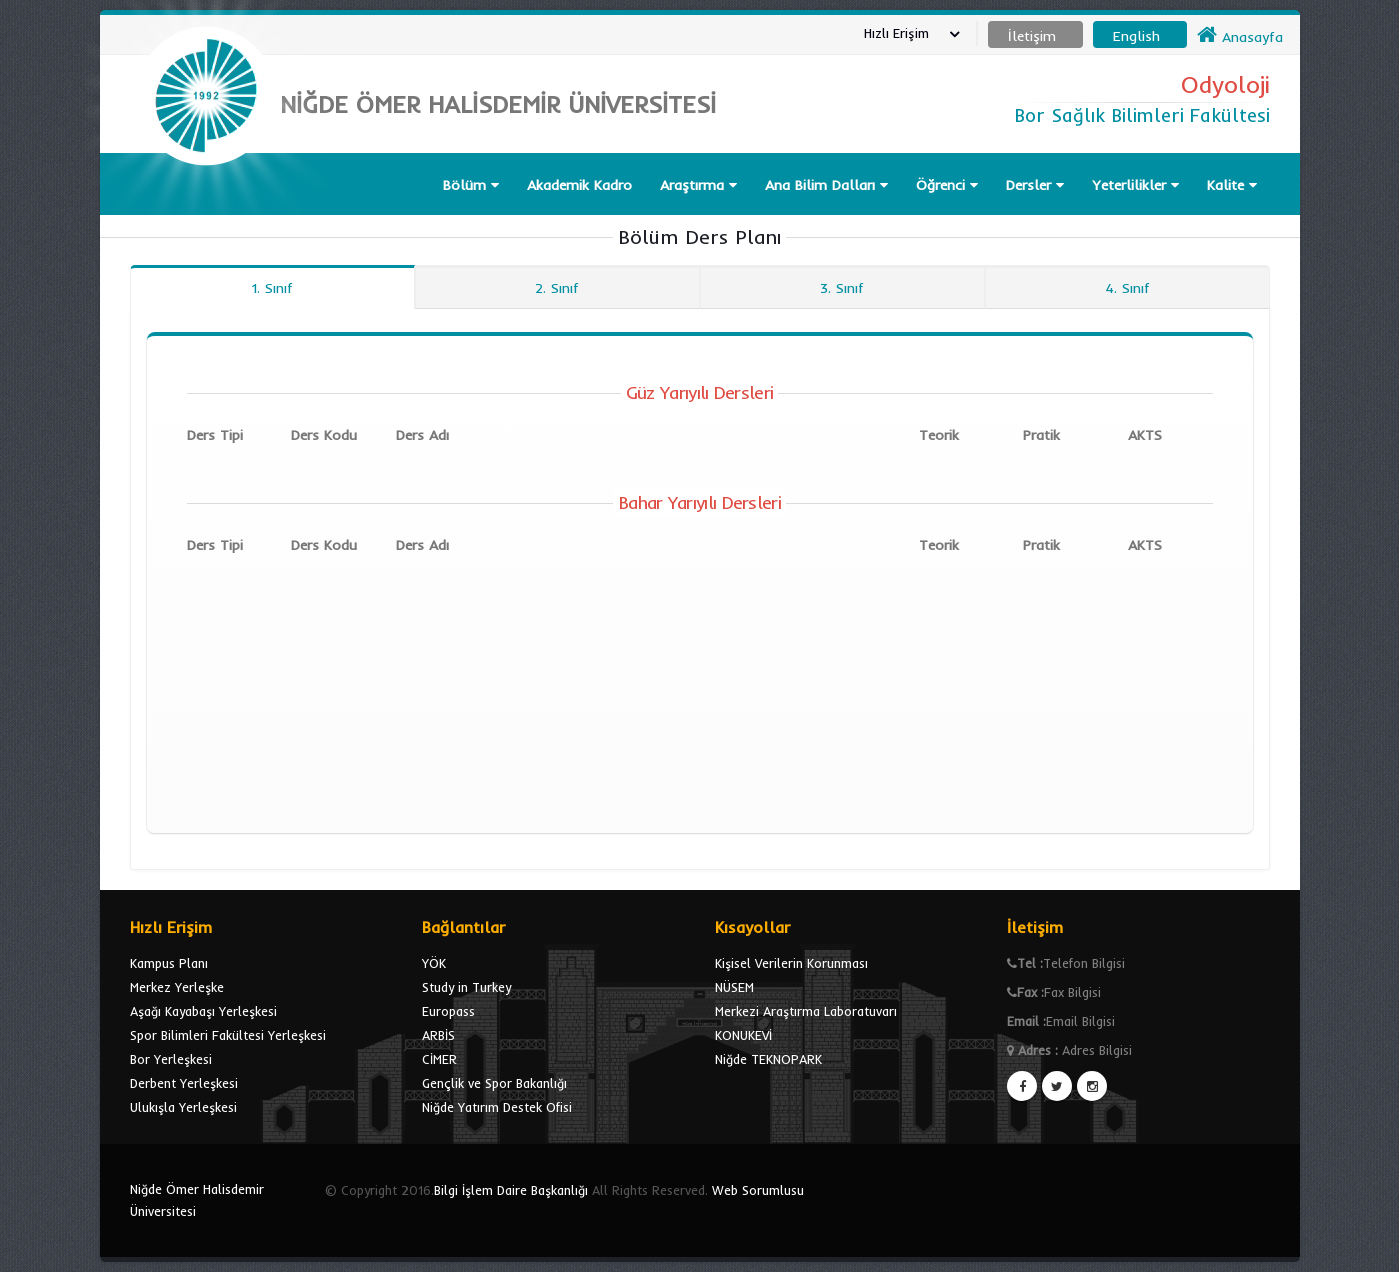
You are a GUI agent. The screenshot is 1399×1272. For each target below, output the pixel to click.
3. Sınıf (842, 288)
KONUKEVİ (743, 1035)
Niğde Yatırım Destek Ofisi (497, 1107)
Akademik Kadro (579, 185)
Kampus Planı (169, 963)
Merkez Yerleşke (177, 987)
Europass (448, 1011)
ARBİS (438, 1035)
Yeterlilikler (1135, 185)
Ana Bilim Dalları (826, 185)
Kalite (1232, 185)
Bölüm (471, 185)
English (1136, 36)
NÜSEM (734, 987)
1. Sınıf (272, 288)
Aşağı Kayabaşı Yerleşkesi (203, 1011)
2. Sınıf (557, 288)
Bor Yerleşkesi (171, 1059)
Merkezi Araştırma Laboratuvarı (806, 1011)
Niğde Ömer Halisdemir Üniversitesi (197, 1200)
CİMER (439, 1059)
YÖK (434, 963)
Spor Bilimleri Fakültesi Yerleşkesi (228, 1035)
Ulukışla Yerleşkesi (183, 1107)
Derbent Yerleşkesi (184, 1083)
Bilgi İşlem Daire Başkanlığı (511, 1190)
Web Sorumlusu (758, 1190)
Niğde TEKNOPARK (768, 1059)
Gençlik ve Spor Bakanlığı (494, 1083)
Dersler (1035, 185)
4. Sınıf (1127, 288)
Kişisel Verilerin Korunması (791, 963)
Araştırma (698, 185)
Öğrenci (947, 185)
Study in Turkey (466, 987)
